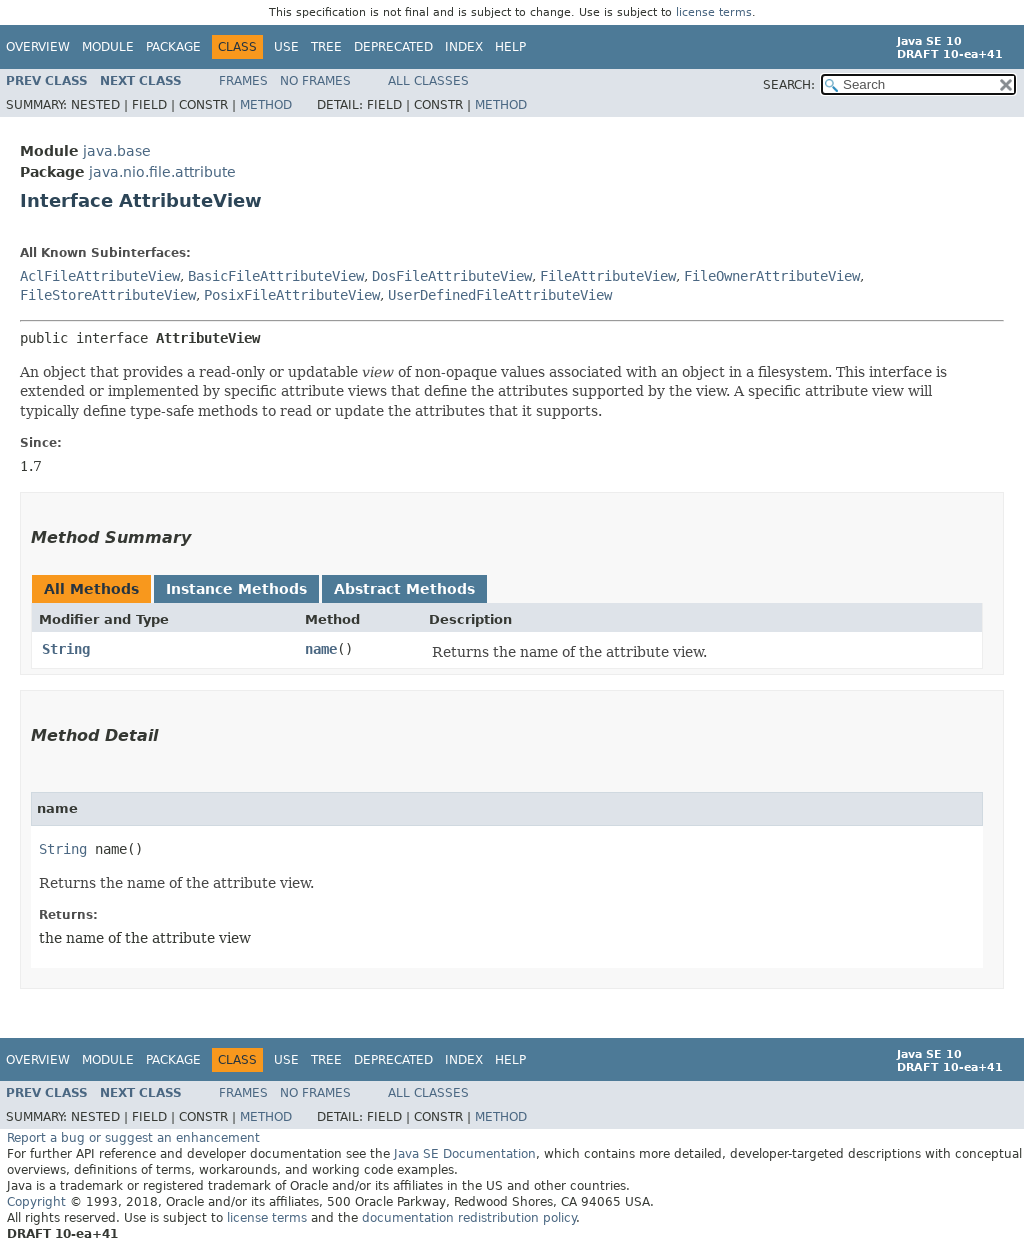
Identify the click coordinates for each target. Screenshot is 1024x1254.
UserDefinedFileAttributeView (500, 295)
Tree (326, 47)
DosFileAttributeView (452, 276)
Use (286, 47)
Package (173, 47)
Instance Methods (236, 589)
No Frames (315, 81)
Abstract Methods (404, 589)
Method (266, 105)
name (321, 649)
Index (464, 47)
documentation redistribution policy (469, 1218)
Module (108, 47)
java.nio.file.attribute (162, 172)
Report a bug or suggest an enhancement (133, 1138)
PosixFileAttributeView (292, 295)
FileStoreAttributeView (108, 295)
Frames (243, 81)
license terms (714, 12)
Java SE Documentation (465, 1154)
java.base (117, 151)
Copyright (36, 1202)
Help (510, 47)
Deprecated (393, 47)
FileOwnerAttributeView (772, 276)
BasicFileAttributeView (276, 276)
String (66, 649)
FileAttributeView (608, 276)
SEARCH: (789, 85)
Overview (38, 47)
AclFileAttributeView (100, 276)
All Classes (428, 81)
